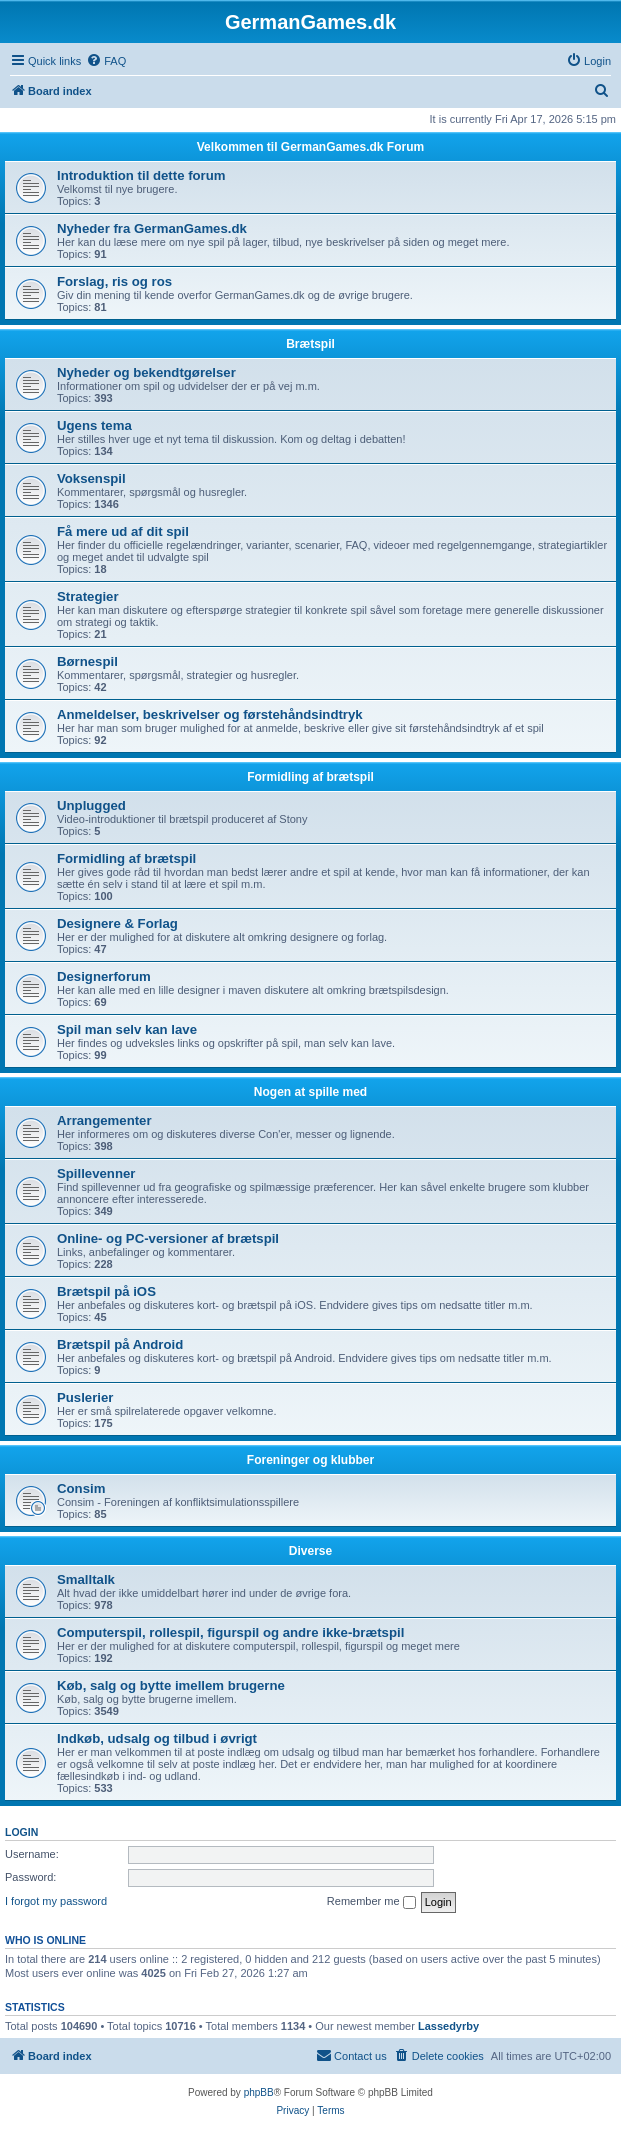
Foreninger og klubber (310, 1460)
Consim (81, 1488)
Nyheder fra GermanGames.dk (152, 228)
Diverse (310, 1551)
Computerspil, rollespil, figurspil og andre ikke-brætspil (230, 1632)
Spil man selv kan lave (127, 1029)
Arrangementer (104, 1120)
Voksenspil (91, 478)
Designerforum (104, 976)
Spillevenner (96, 1173)
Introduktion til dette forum (141, 175)
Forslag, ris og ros (114, 281)
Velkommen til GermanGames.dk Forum (310, 147)
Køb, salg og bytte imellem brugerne (171, 1685)
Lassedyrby (448, 2026)
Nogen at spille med (310, 1092)
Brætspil (310, 344)
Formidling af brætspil (310, 777)
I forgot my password (56, 1901)
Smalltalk (86, 1579)
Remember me (371, 1902)
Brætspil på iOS (106, 1291)
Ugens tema (94, 425)
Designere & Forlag (117, 923)
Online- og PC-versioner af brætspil (168, 1238)
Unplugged (91, 805)
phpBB (259, 2092)
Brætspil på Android (120, 1344)
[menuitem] (106, 61)
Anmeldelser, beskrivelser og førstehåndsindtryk (210, 714)
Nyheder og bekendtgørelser (146, 372)
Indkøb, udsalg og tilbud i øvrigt (157, 1738)
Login (21, 1832)
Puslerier (85, 1397)
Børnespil (87, 661)
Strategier (88, 596)
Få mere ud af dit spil (123, 531)
